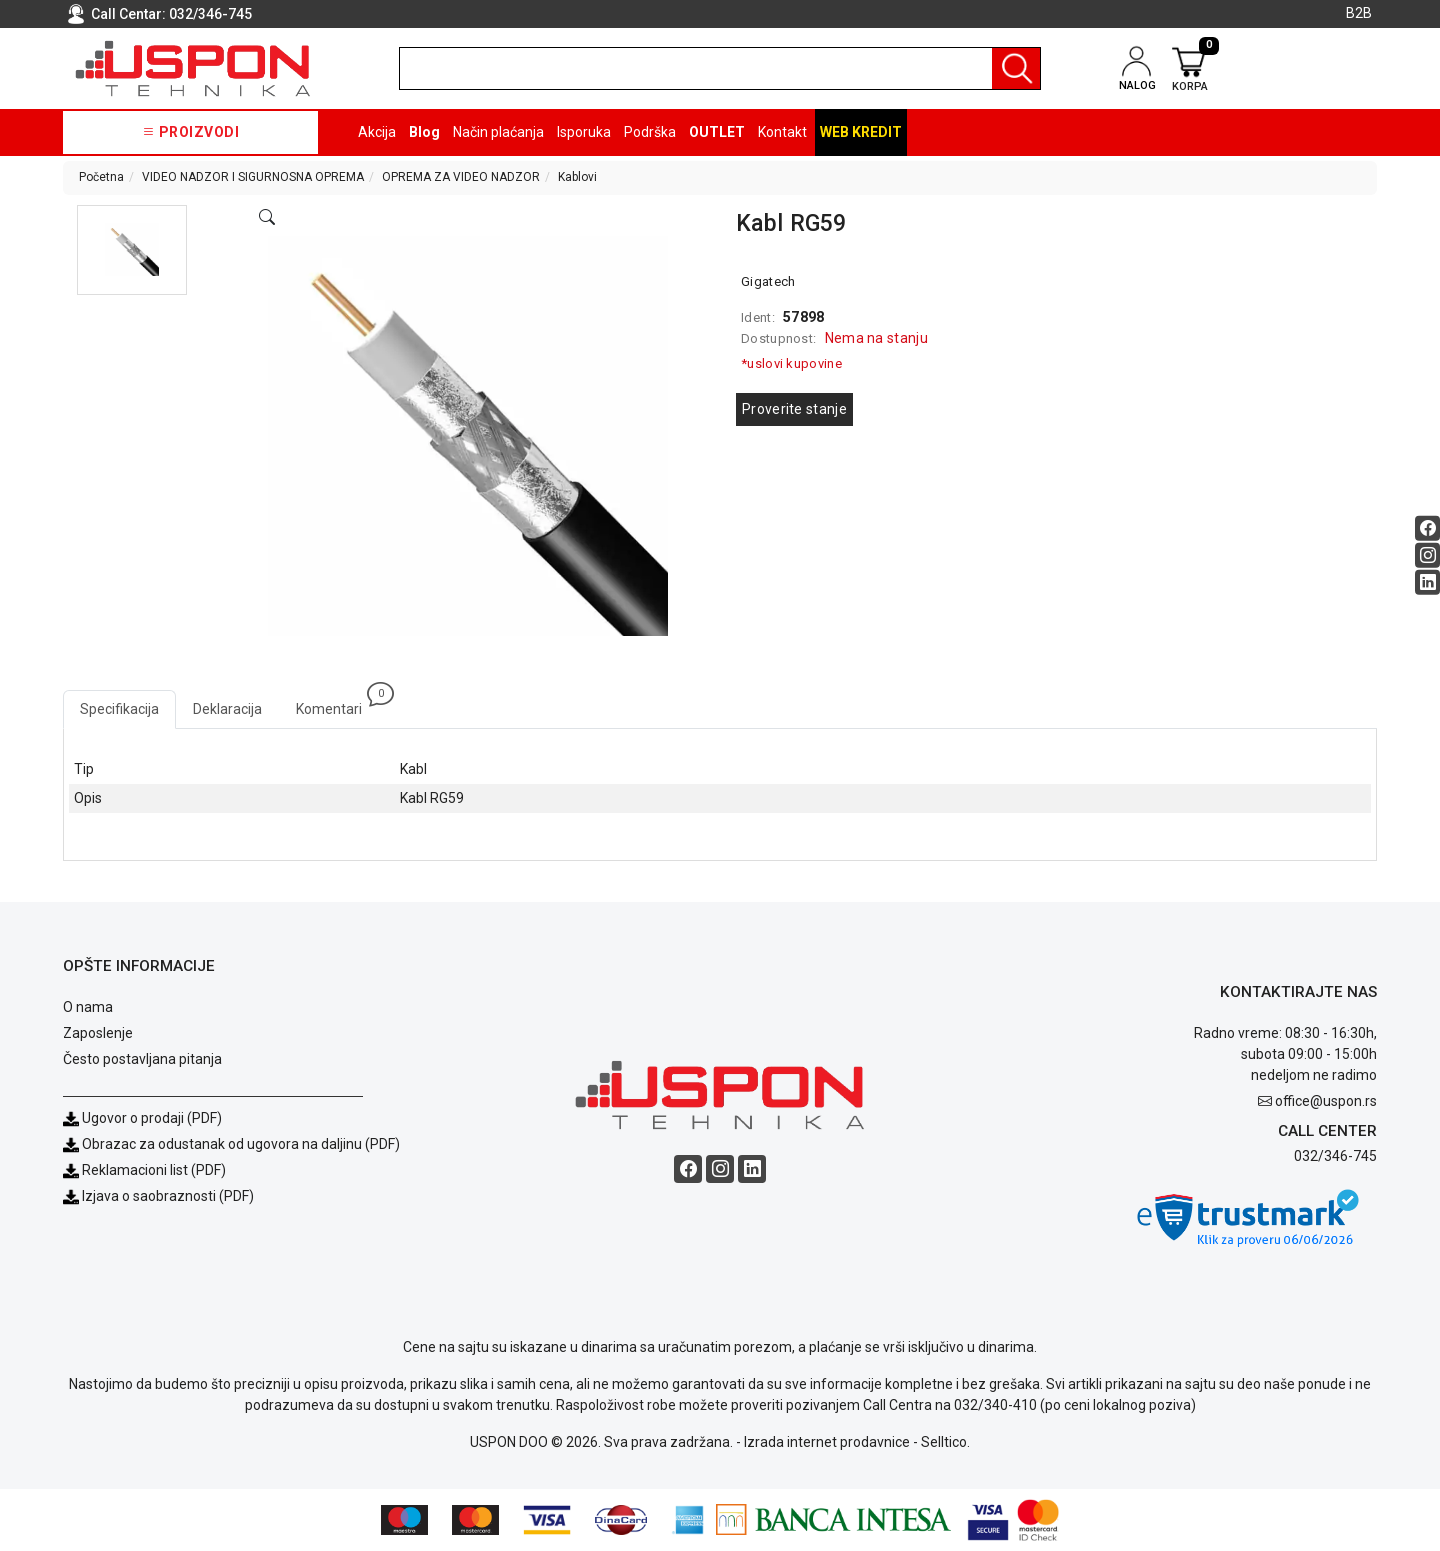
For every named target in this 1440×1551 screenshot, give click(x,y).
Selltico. (945, 1442)
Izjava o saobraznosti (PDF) (168, 1196)
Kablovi (577, 177)
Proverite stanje (794, 409)
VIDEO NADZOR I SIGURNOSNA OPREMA (253, 177)
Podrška (650, 132)
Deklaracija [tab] (227, 709)
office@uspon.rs (1326, 1101)
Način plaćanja (498, 132)
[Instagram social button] (1427, 554)
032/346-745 (210, 14)
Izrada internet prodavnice (827, 1442)
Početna (101, 177)
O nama (88, 1007)
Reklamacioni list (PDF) (144, 1170)
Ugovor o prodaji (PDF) (142, 1118)
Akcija (377, 132)
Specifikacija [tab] (119, 709)
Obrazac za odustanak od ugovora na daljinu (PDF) (241, 1144)
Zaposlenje (98, 1033)
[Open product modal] (267, 218)
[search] (720, 68)
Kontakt (782, 132)
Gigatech (768, 281)
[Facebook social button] (1427, 527)
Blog (424, 132)
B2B (1359, 13)
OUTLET (717, 132)
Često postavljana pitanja (142, 1059)
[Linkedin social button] (1427, 581)
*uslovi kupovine (791, 363)
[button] (132, 250)
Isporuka (584, 132)
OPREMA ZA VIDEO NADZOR (461, 177)
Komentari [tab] (337, 703)
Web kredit (861, 132)
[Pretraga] (1016, 68)
